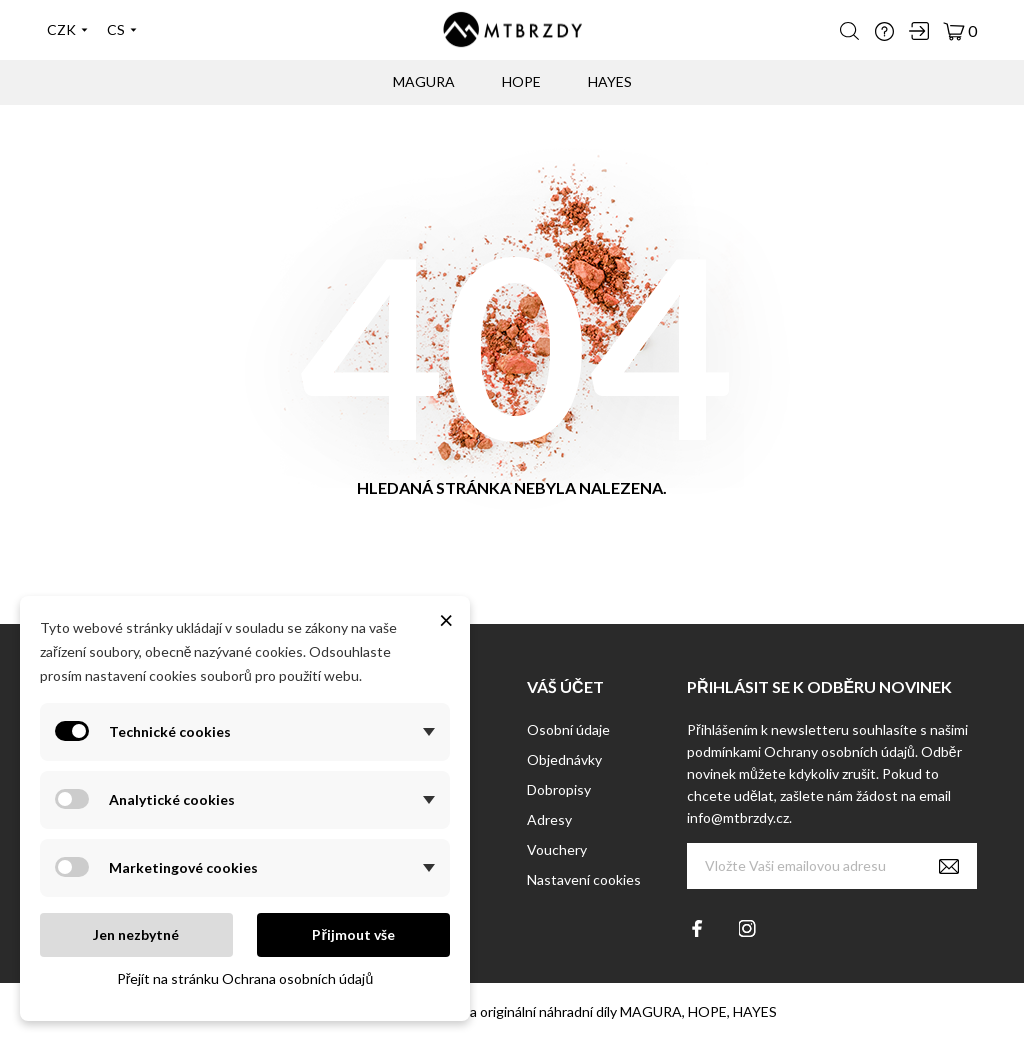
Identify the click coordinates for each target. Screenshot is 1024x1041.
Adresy (549, 819)
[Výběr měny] (67, 30)
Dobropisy (559, 789)
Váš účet (565, 686)
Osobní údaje (568, 729)
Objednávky (564, 759)
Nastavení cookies (584, 879)
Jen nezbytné (136, 934)
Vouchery (557, 849)
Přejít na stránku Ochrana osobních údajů (245, 978)
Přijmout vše (353, 934)
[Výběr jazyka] (122, 30)
